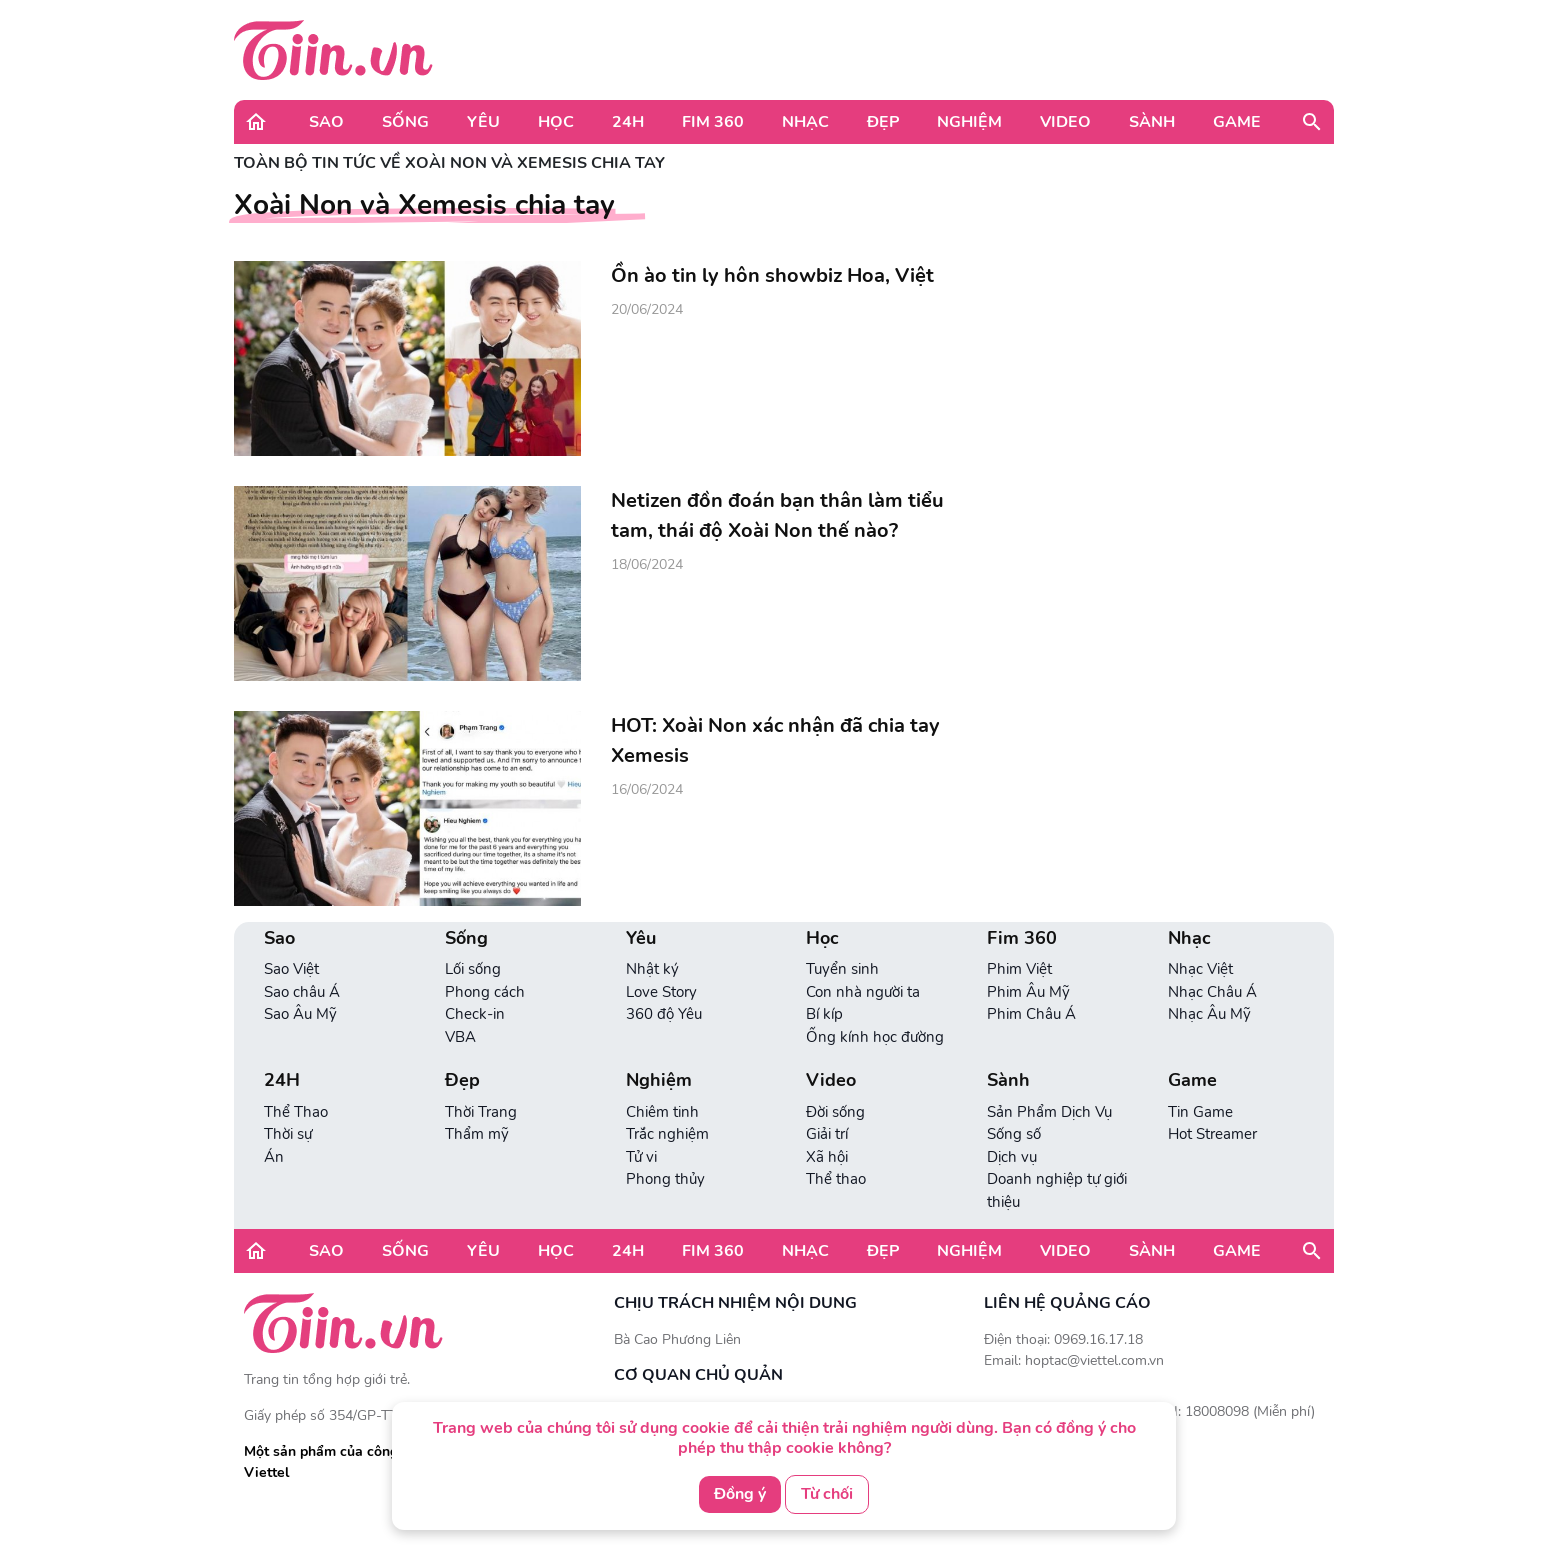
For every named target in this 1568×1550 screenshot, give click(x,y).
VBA (460, 1037)
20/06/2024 (647, 309)
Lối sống (473, 969)
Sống (405, 122)
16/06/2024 (647, 789)
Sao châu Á (302, 992)
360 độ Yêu (664, 1014)
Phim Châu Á (1031, 1014)
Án (274, 1157)
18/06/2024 (647, 564)
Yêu (483, 122)
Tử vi (641, 1157)
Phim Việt (1019, 969)
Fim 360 (713, 122)
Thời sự (288, 1134)
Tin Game (1200, 1112)
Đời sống (835, 1112)
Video (1065, 122)
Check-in (475, 1014)
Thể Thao (296, 1112)
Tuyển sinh (842, 969)
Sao (326, 122)
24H (628, 122)
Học (556, 122)
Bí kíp (824, 1014)
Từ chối (827, 1494)
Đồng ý (740, 1494)
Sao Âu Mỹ (300, 1014)
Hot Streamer (1212, 1134)
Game (1237, 122)
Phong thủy (665, 1179)
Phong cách (485, 992)
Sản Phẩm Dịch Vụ (1049, 1112)
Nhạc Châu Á (1212, 992)
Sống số (1014, 1134)
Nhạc (805, 122)
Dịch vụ (1012, 1157)
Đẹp (883, 122)
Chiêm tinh (662, 1112)
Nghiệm (969, 122)
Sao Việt (291, 969)
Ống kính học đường (875, 1037)
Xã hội (827, 1157)
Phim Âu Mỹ (1028, 992)
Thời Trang (481, 1112)
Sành (1152, 122)
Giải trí (827, 1134)
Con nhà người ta (863, 992)
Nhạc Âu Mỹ (1209, 1014)
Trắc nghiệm (667, 1134)
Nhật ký (652, 969)
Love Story (661, 992)
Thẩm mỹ (477, 1134)
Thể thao (836, 1179)
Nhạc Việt (1200, 969)
